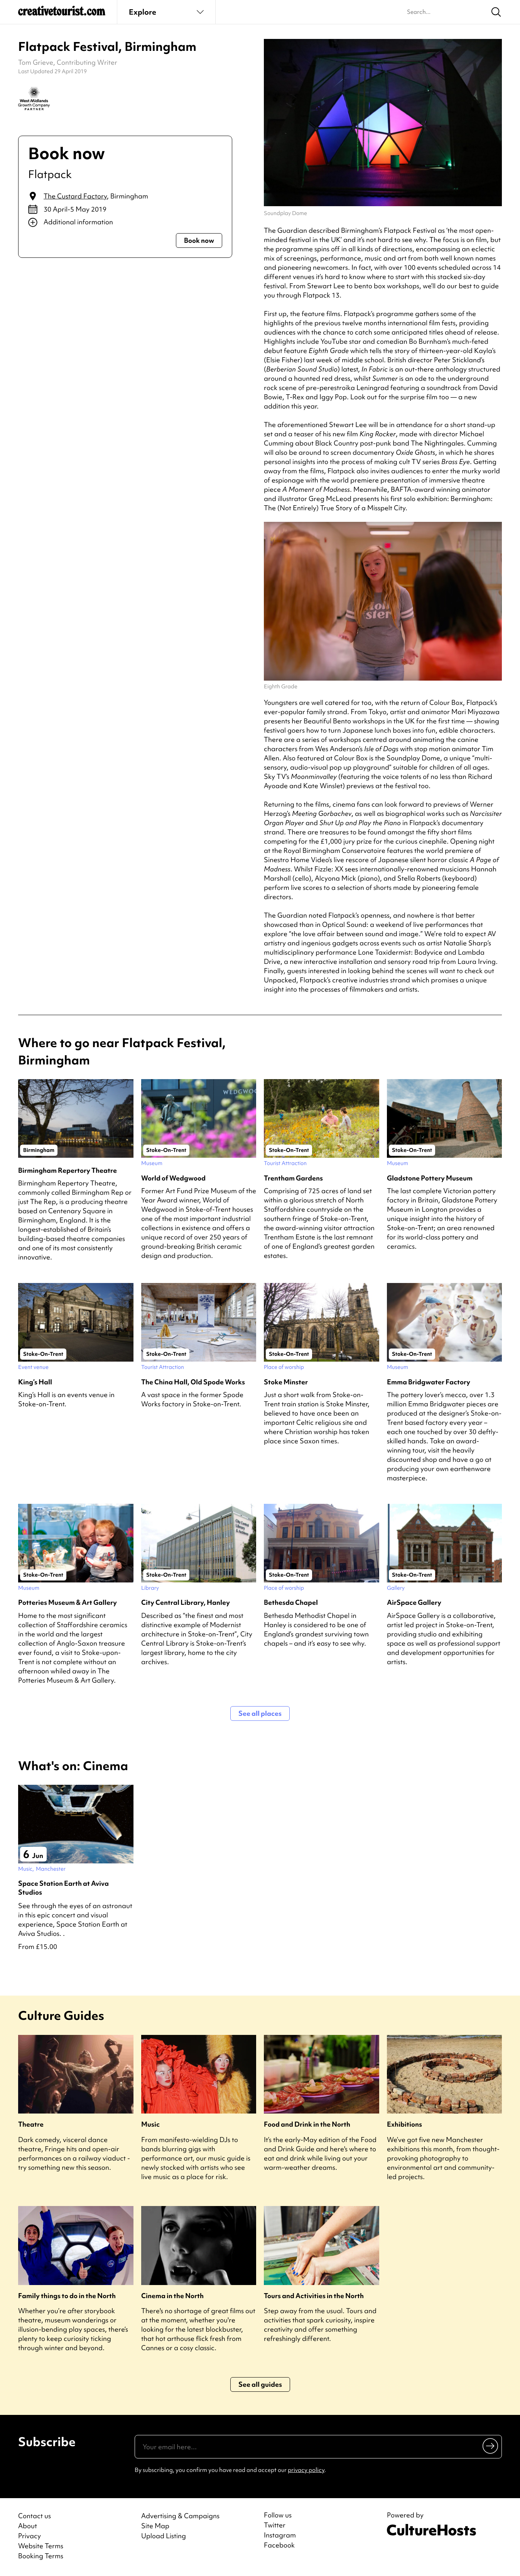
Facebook (279, 2545)
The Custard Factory (75, 196)
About (27, 2525)
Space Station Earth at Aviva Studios (63, 1888)
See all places (260, 1713)
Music (150, 2124)
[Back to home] (61, 14)
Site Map (155, 2525)
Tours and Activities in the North (314, 2295)
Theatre (31, 2124)
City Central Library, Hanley (185, 1602)
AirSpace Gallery (414, 1602)
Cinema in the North (172, 2295)
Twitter (274, 2525)
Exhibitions (404, 2124)
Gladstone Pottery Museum (430, 1178)
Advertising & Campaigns (180, 2515)
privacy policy (306, 2470)
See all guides (260, 2384)
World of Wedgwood (173, 1178)
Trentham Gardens (293, 1178)
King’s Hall (35, 1381)
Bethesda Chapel (291, 1602)
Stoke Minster (286, 1381)
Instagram (280, 2535)
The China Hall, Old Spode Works (193, 1381)
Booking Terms (40, 2555)
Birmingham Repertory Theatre (67, 1170)
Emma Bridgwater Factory (428, 1381)
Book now (199, 240)
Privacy (29, 2535)
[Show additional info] (125, 222)
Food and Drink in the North (307, 2124)
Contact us (34, 2515)
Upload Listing (163, 2535)
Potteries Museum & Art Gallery (67, 1602)
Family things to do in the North (67, 2295)
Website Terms (40, 2545)
